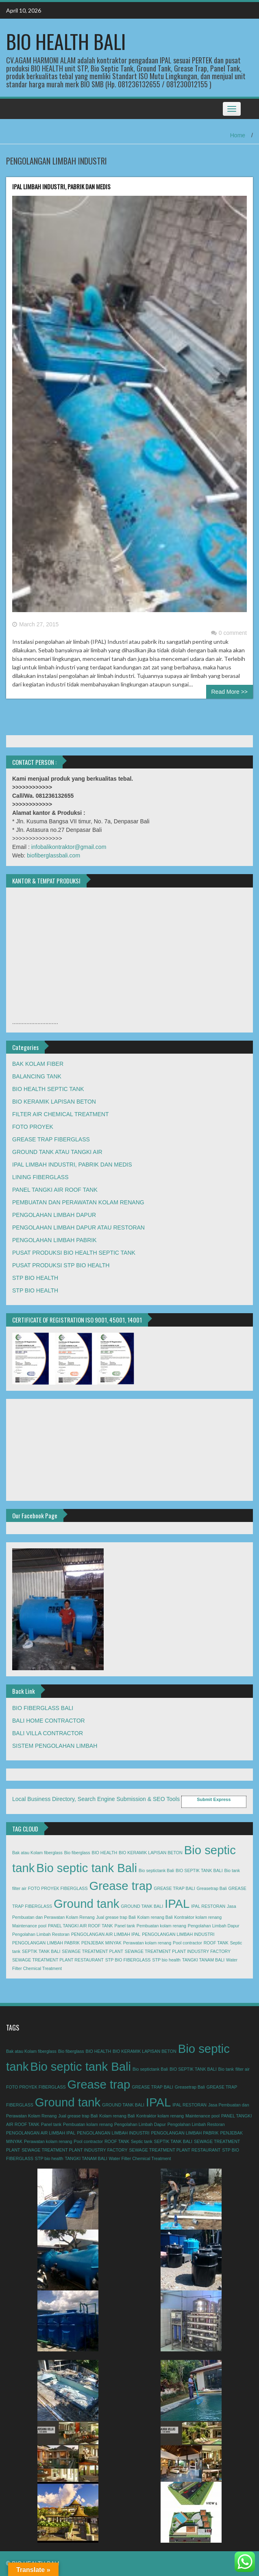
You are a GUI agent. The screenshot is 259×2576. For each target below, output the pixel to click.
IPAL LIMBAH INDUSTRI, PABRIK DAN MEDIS (61, 186)
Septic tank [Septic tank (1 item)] (141, 2141)
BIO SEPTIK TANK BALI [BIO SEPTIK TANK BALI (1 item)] (199, 1870)
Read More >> (229, 691)
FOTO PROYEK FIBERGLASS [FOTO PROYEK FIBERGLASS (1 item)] (58, 1888)
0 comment (229, 633)
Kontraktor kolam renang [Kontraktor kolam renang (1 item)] (198, 1917)
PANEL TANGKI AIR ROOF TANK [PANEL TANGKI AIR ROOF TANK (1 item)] (80, 1925)
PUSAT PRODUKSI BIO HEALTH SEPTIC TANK (73, 1252)
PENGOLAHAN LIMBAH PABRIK (54, 1240)
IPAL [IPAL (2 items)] (177, 1903)
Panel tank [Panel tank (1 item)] (125, 1925)
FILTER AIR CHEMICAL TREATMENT (60, 1114)
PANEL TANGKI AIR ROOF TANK (55, 1189)
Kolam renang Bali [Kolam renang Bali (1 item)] (155, 1917)
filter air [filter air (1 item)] (19, 1888)
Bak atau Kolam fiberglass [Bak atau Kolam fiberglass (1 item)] (37, 1852)
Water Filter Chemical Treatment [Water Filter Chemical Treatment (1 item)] (140, 2158)
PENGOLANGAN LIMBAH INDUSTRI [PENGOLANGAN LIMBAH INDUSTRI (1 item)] (178, 1934)
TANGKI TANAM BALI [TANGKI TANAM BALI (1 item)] (203, 1959)
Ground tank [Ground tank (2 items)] (86, 1903)
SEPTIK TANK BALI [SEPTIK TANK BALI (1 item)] (41, 1951)
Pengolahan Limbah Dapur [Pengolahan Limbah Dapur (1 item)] (213, 1925)
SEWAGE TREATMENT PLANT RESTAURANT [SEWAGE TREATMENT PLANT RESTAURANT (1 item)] (58, 1959)
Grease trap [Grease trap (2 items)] (120, 1885)
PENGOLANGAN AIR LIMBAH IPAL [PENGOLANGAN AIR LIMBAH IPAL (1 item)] (105, 1934)
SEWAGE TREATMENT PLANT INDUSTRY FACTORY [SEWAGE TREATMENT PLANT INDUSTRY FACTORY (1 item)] (178, 1951)
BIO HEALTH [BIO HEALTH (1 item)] (105, 1852)
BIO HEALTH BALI (66, 41)
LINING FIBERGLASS (40, 1177)
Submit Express (214, 1799)
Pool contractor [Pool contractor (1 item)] (187, 1942)
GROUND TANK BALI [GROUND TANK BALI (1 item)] (142, 1906)
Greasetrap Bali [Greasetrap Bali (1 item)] (212, 1888)
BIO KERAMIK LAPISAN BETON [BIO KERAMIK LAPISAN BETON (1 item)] (151, 1852)
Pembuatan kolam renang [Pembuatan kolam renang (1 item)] (161, 1925)
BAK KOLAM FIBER (37, 1064)
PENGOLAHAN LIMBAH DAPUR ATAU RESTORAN (78, 1227)
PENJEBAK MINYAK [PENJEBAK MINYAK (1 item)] (101, 1942)
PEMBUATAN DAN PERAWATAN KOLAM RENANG (78, 1202)
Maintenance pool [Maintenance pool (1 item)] (29, 1925)
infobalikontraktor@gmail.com (69, 847)
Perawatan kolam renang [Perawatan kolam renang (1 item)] (147, 1942)
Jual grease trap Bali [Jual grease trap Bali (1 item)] (116, 1917)
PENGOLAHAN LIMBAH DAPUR (54, 1215)
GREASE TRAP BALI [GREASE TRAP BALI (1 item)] (174, 1888)
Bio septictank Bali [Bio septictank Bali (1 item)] (156, 1870)
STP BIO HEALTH (35, 1278)
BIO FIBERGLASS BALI (42, 1708)
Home (237, 135)
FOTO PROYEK (32, 1126)
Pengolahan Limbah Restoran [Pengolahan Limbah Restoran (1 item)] (41, 1934)
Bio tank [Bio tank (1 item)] (232, 1870)
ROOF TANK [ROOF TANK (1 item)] (216, 1942)
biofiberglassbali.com (53, 855)
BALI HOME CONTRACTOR (48, 1720)
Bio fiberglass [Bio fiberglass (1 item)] (77, 1852)
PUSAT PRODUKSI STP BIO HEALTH (60, 1265)
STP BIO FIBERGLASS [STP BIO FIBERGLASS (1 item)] (128, 1959)
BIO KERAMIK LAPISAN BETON (54, 1101)
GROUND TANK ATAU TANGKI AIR (57, 1152)
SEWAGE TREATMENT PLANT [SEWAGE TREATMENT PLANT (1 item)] (92, 1951)
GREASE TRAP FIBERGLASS (51, 1139)
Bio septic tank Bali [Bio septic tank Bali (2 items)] (86, 1868)
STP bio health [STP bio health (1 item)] (166, 1959)
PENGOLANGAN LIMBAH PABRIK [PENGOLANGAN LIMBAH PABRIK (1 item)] (46, 1942)
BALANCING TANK (36, 1076)
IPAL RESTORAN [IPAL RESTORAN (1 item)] (208, 1906)
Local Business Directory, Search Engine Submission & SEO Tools (96, 1799)
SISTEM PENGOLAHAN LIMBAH (54, 1746)
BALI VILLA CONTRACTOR (47, 1733)
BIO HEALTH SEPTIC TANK (48, 1089)
